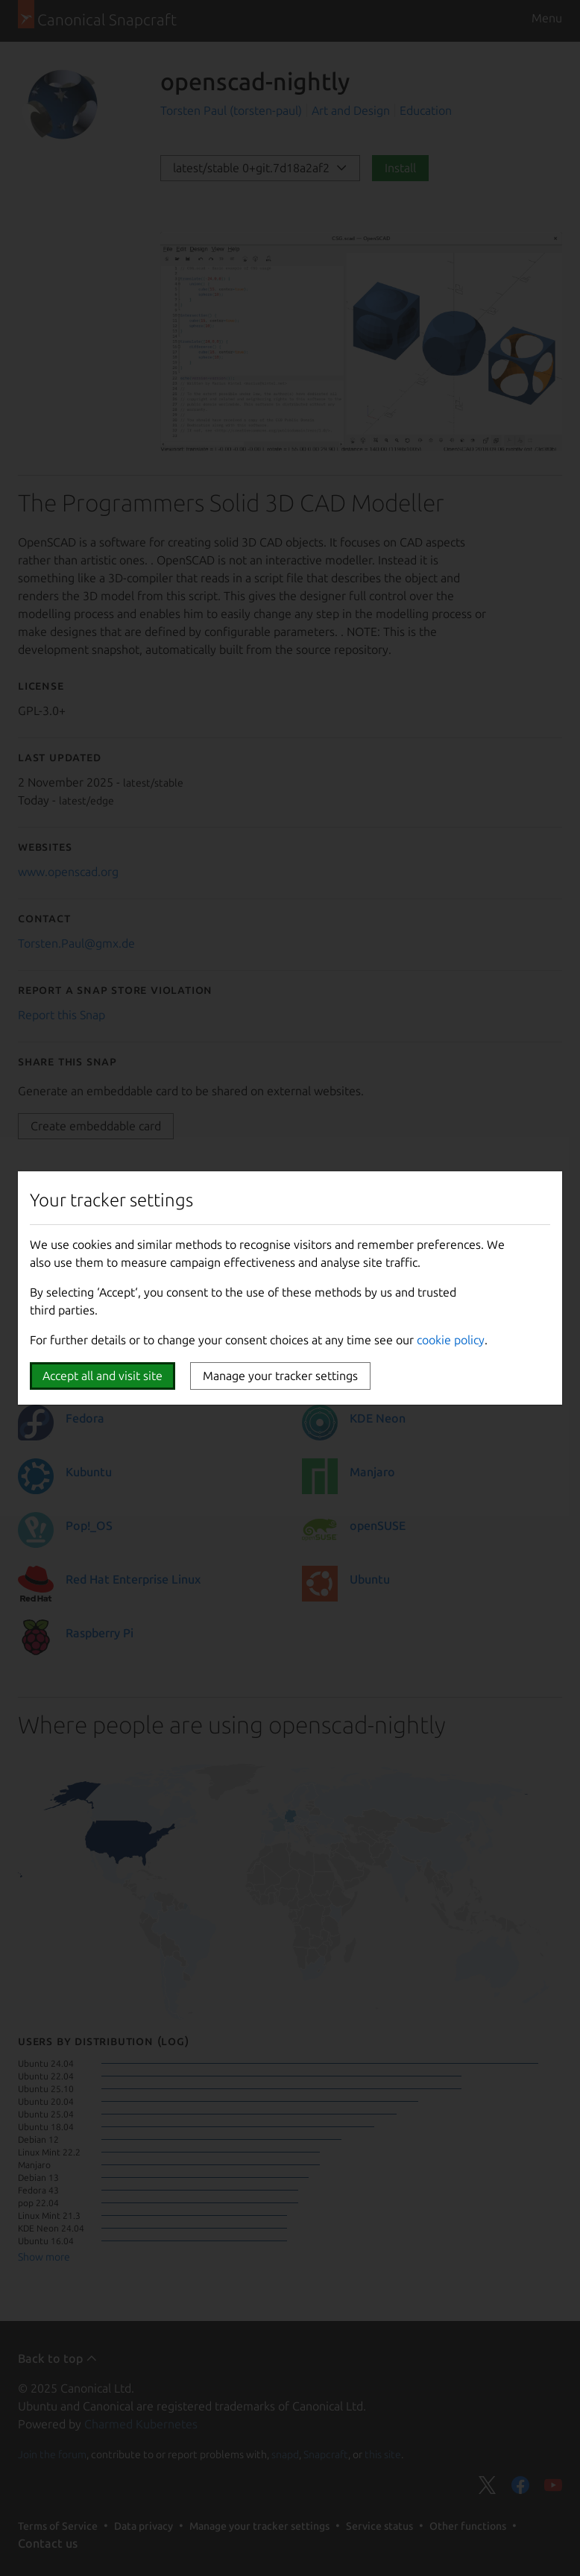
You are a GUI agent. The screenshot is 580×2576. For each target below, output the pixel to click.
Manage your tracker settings (280, 1375)
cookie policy (451, 1340)
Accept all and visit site (102, 1375)
